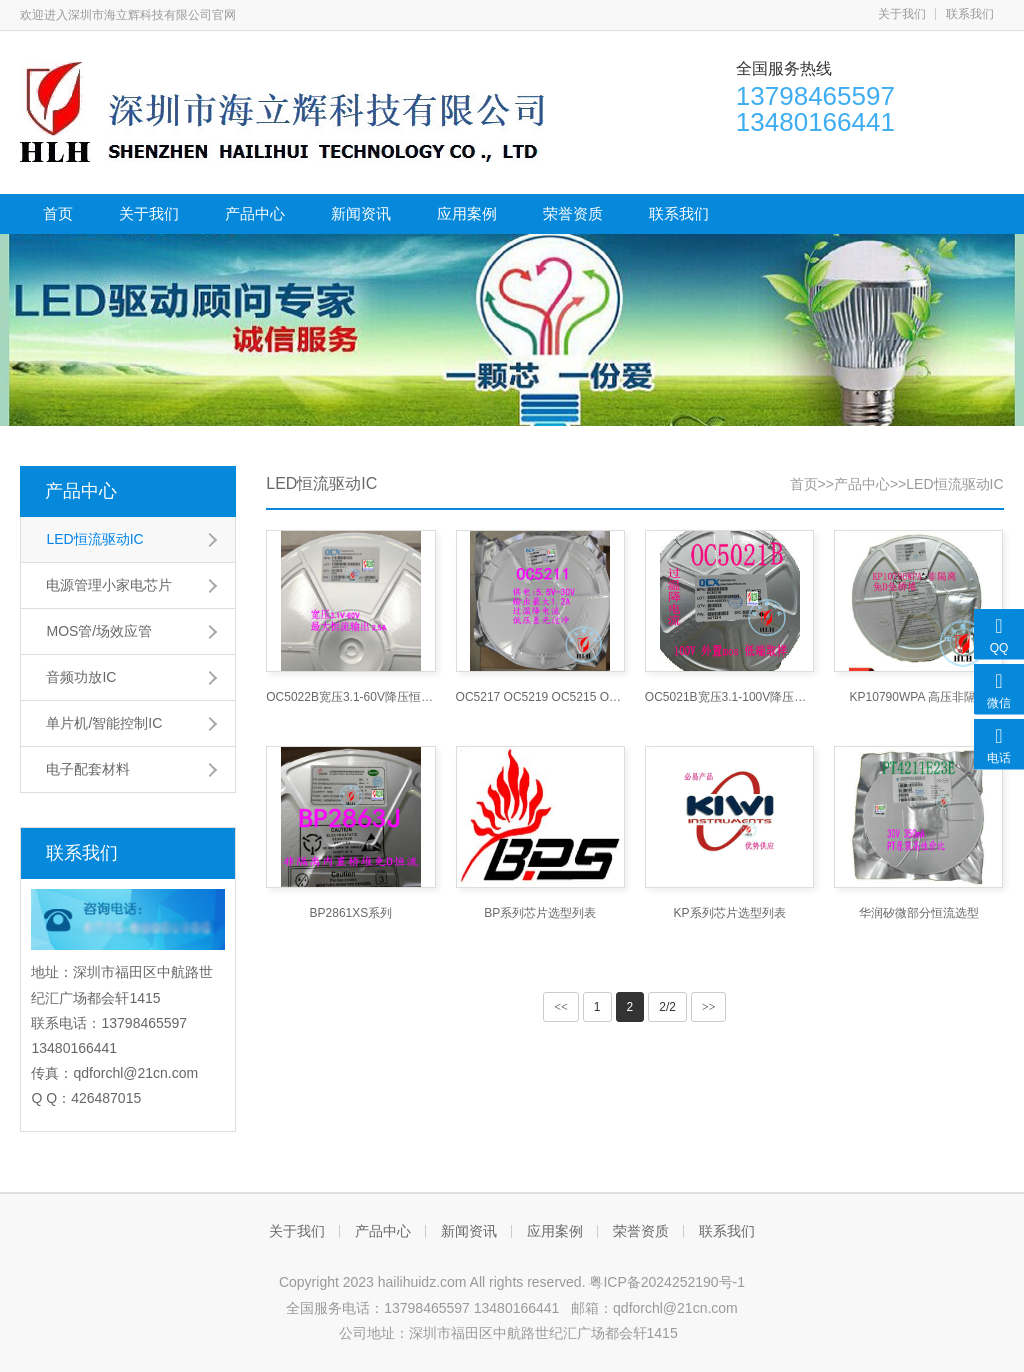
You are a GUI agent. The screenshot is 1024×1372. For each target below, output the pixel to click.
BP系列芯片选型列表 (540, 913)
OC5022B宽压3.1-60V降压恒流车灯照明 (350, 697)
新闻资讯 (361, 213)
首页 (58, 213)
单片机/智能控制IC (104, 723)
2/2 (667, 1007)
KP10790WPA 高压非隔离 (919, 697)
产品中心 (255, 213)
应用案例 (467, 213)
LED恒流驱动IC (94, 539)
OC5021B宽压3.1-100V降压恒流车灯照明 (729, 697)
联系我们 (970, 14)
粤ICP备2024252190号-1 (667, 1282)
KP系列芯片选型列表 (730, 913)
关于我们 (902, 14)
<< (561, 1007)
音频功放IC (81, 677)
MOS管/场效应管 (99, 631)
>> (709, 1007)
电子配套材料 (88, 769)
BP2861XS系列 (351, 913)
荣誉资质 (573, 213)
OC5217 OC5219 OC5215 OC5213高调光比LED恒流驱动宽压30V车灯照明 (540, 697)
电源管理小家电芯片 (109, 585)
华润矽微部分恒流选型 (919, 913)
